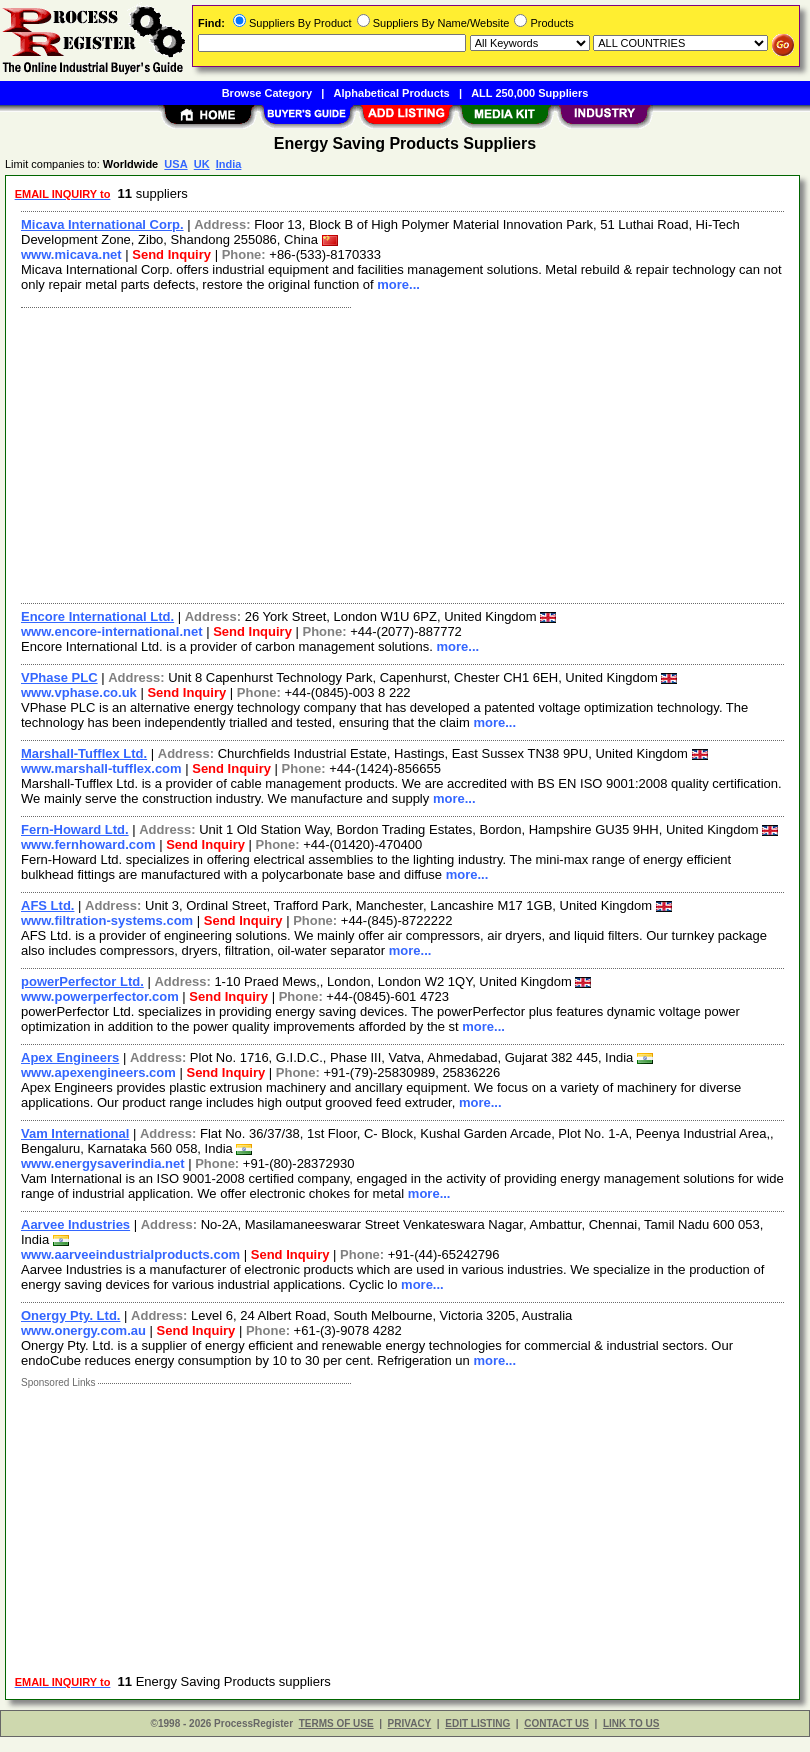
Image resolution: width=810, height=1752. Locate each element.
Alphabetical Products (392, 93)
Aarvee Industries (75, 1224)
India (229, 164)
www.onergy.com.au (83, 1330)
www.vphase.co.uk (79, 692)
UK (202, 164)
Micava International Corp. (102, 224)
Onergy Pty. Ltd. (70, 1315)
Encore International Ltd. (97, 616)
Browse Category (267, 93)
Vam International (75, 1133)
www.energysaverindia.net (103, 1163)
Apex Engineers (70, 1057)
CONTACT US (556, 1723)
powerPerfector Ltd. (82, 981)
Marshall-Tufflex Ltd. (84, 753)
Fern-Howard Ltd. (75, 829)
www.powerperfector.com (100, 996)
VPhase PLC (59, 677)
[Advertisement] (398, 453)
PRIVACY (410, 1723)
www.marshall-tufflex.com (101, 768)
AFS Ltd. (47, 905)
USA (175, 164)
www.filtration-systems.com (107, 920)
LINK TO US (631, 1723)
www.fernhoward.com (88, 844)
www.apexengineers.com (98, 1072)
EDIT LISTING (477, 1723)
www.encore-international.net (112, 631)
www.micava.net (71, 254)
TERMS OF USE (336, 1723)
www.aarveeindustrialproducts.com (130, 1254)
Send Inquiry (171, 254)
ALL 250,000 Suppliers (529, 93)
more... (398, 284)
